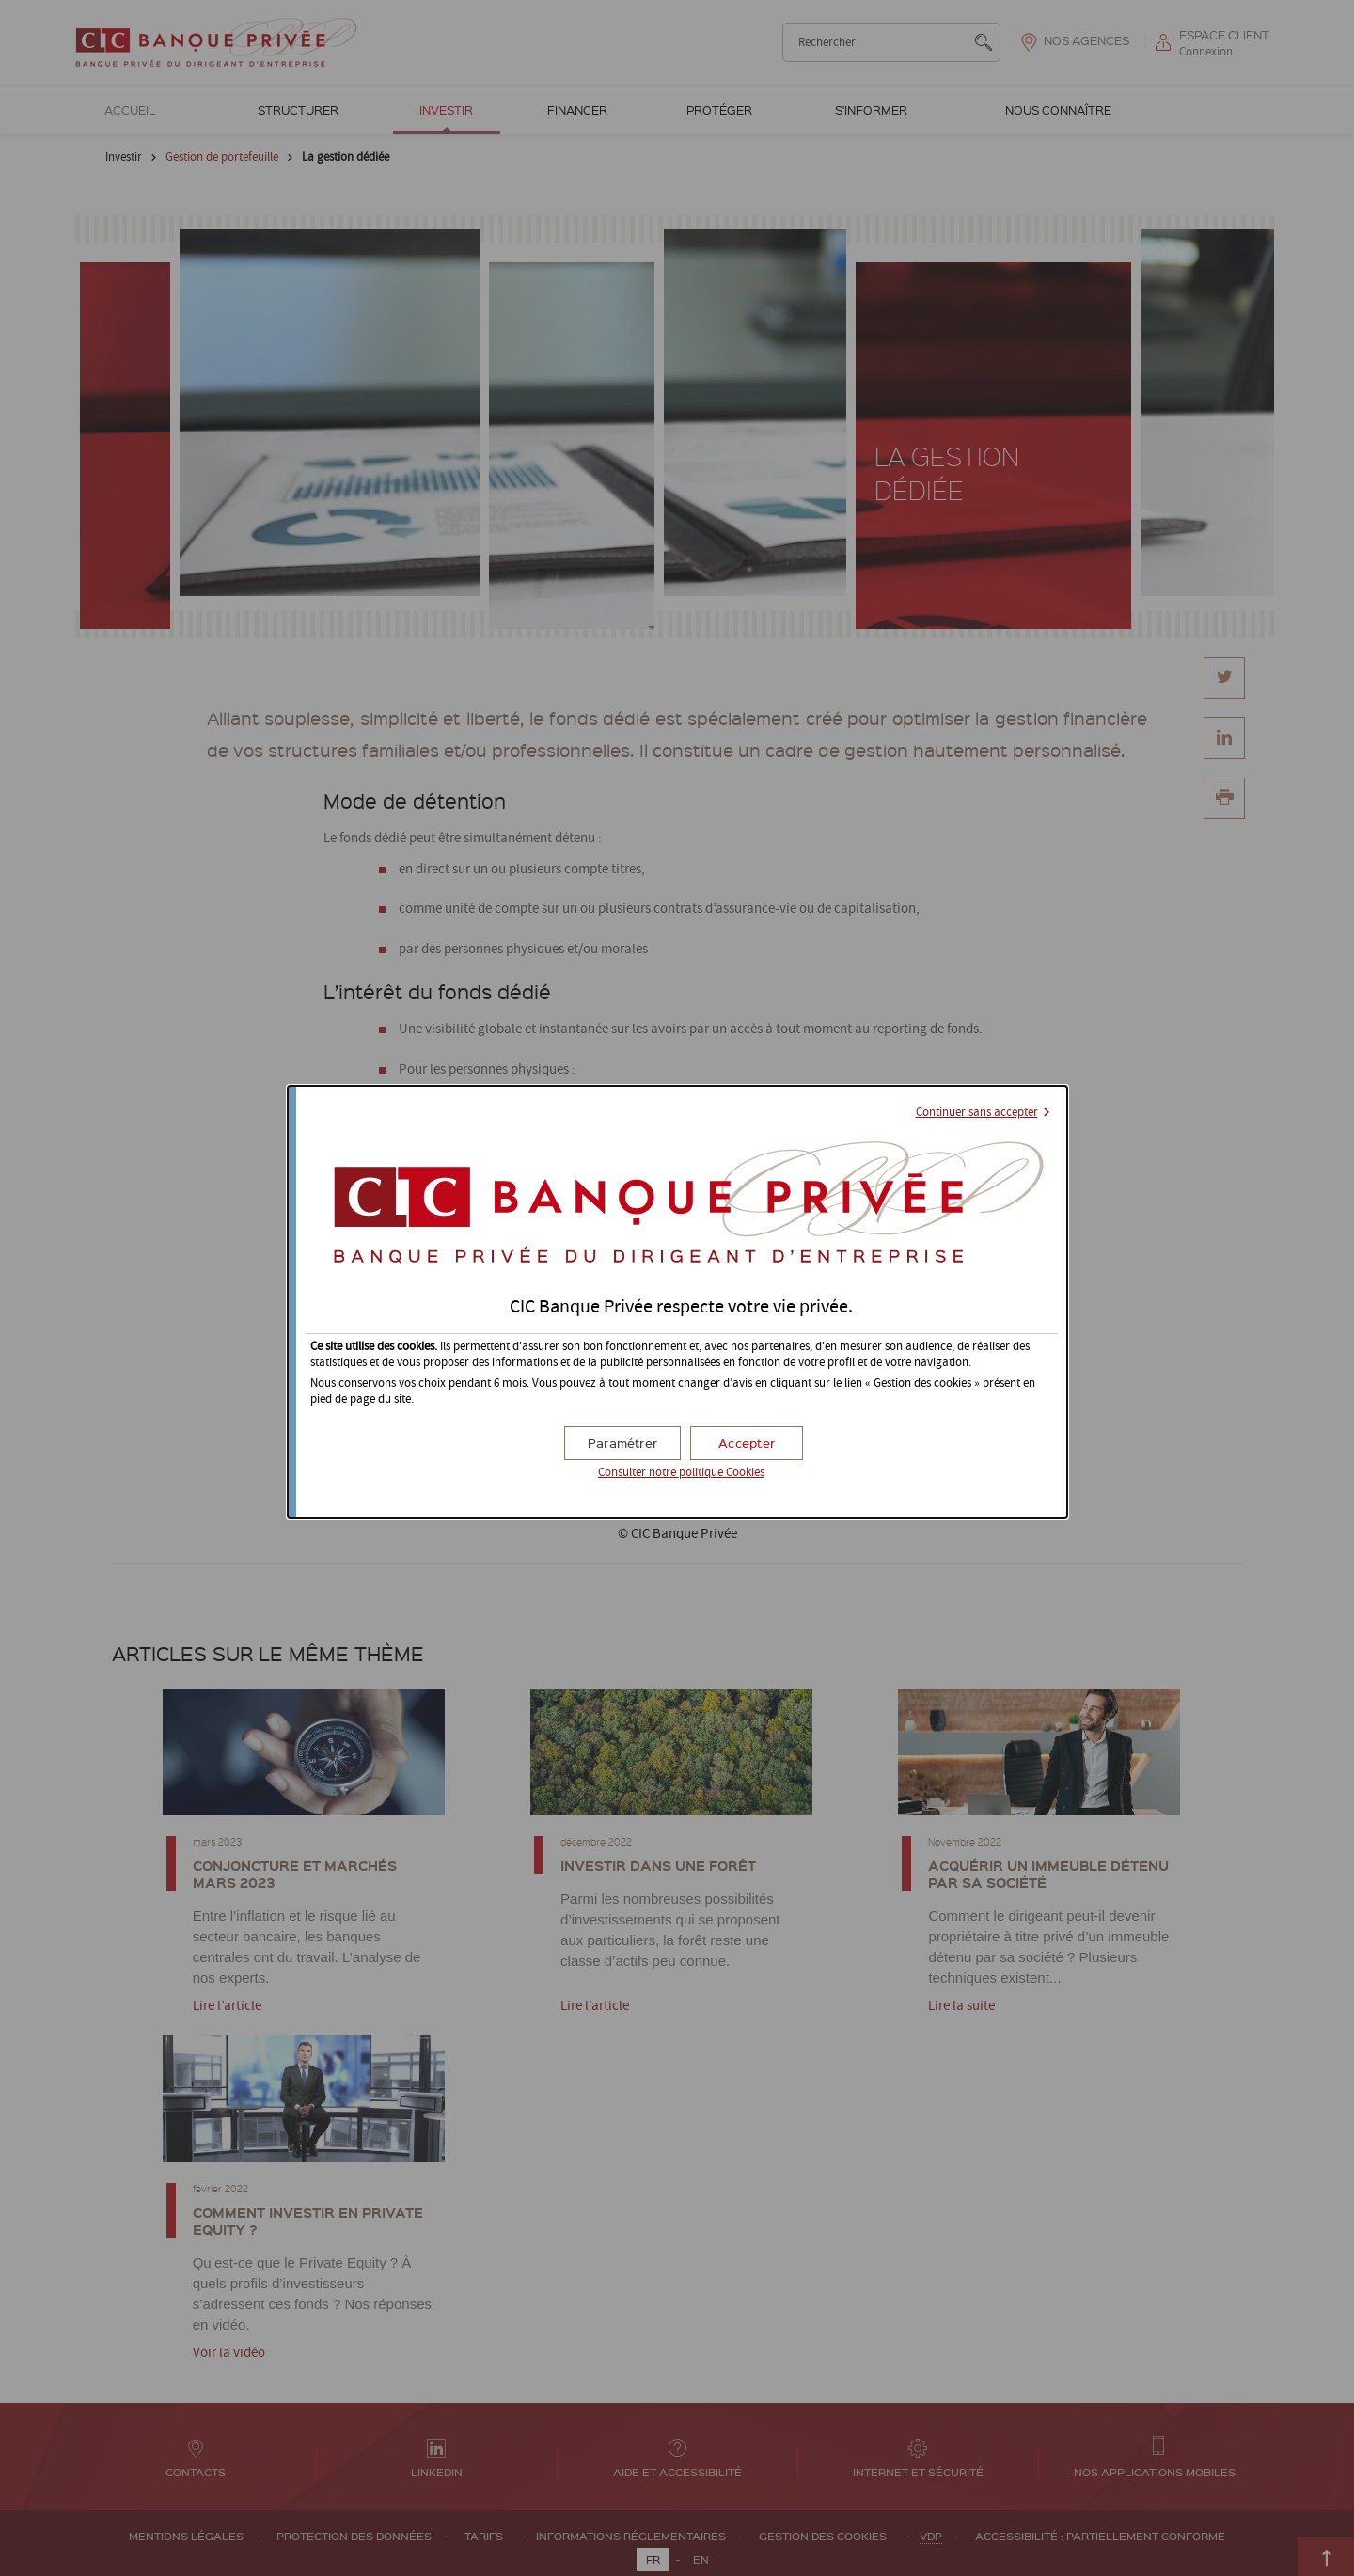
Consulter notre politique (681, 1473)
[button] (746, 1443)
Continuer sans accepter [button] (977, 1113)
